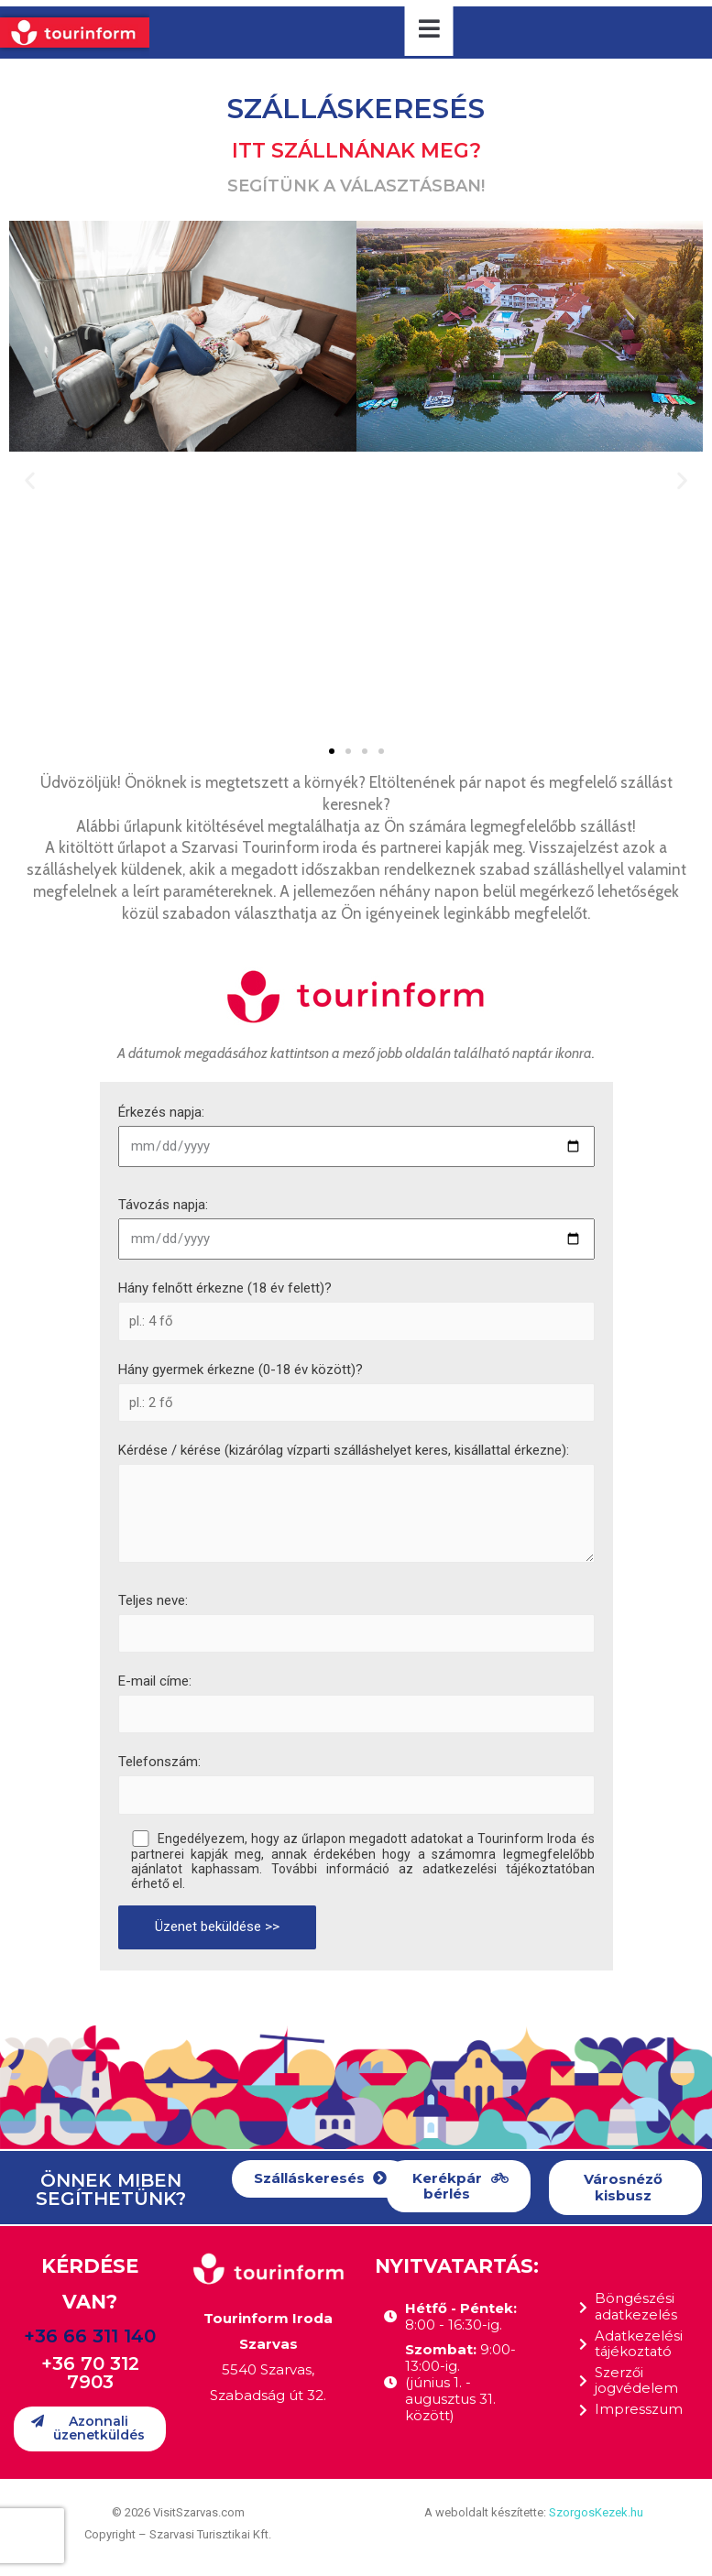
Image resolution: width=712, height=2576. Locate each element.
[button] (331, 751)
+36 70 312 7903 (90, 2372)
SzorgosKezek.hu (596, 2512)
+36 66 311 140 (90, 2336)
